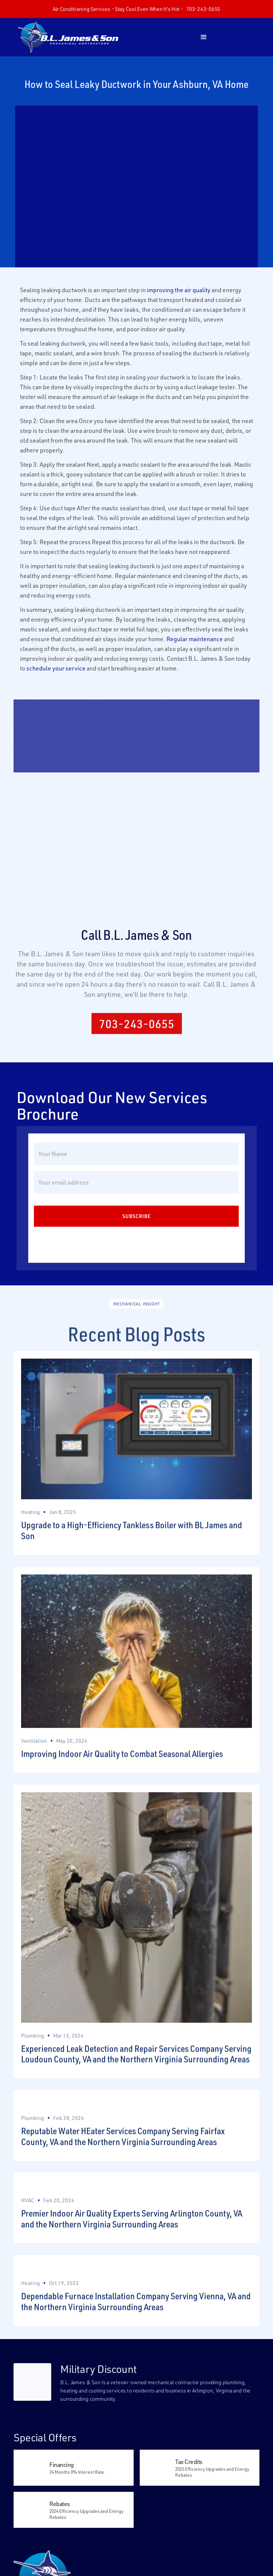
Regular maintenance (194, 639)
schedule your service (55, 668)
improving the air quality (178, 290)
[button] (204, 37)
